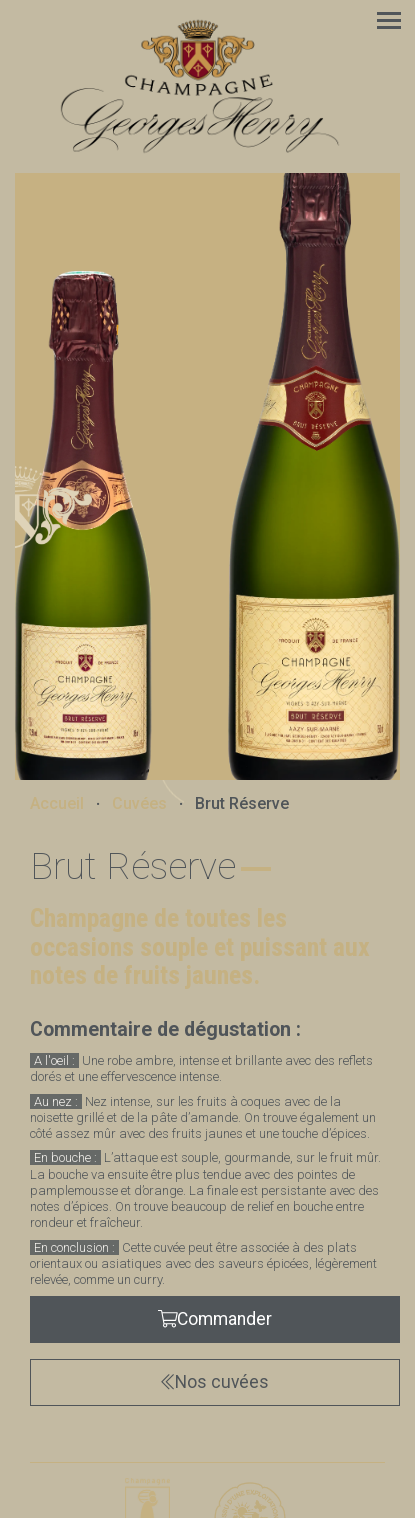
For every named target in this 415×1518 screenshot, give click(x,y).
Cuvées (139, 804)
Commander (215, 1319)
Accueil (57, 804)
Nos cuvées (214, 1382)
